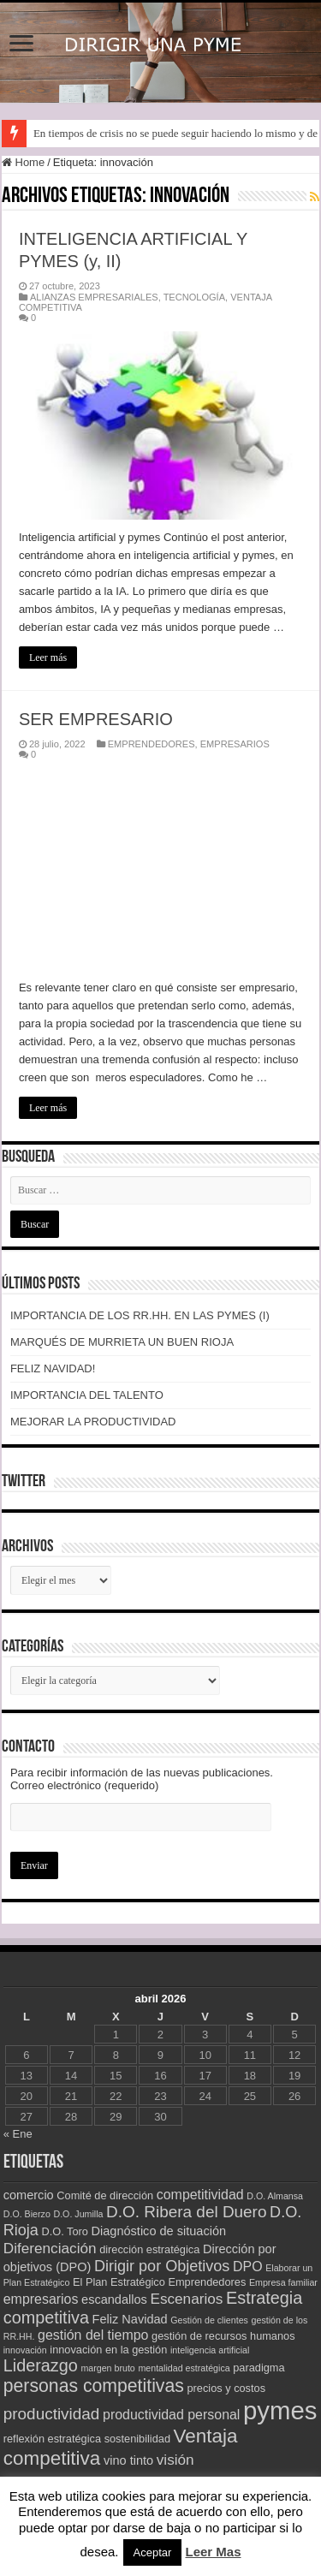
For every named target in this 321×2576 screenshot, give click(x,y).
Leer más (48, 657)
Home (23, 162)
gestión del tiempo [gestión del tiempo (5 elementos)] (93, 2335)
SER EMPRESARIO (96, 719)
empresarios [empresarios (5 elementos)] (41, 2299)
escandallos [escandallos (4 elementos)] (114, 2299)
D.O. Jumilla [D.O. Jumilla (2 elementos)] (78, 2214)
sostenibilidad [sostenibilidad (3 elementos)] (137, 2438)
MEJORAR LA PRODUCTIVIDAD (93, 1421)
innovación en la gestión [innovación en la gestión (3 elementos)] (108, 2349)
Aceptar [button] (153, 2552)
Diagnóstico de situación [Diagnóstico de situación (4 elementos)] (159, 2231)
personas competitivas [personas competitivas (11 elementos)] (93, 2385)
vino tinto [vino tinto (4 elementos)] (128, 2460)
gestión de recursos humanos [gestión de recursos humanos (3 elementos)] (223, 2335)
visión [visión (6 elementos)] (175, 2459)
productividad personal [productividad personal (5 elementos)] (171, 2414)
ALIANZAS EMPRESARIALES (94, 297)
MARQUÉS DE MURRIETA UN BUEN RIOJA (122, 1342)
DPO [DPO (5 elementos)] (248, 2266)
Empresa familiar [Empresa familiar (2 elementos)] (283, 2282)
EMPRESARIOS (235, 744)
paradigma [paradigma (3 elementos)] (258, 2367)
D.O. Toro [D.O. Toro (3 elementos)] (65, 2231)
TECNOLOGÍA (194, 297)
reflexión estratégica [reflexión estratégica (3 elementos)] (52, 2438)
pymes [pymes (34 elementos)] (280, 2410)
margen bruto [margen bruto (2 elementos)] (107, 2368)
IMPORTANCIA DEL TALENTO (86, 1395)
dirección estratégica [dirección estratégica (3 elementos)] (149, 2249)
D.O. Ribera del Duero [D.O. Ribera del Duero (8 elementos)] (186, 2212)
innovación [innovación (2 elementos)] (25, 2350)
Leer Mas (213, 2551)
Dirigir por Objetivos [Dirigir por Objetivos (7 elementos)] (161, 2266)
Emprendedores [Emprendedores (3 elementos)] (207, 2282)
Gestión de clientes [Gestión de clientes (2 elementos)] (209, 2320)
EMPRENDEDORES (151, 744)
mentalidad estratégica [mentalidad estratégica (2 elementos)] (183, 2368)
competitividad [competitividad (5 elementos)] (200, 2194)
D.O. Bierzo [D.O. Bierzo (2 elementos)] (27, 2214)
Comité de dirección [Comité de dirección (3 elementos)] (104, 2195)
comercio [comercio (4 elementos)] (28, 2195)
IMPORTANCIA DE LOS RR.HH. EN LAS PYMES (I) (140, 1315)
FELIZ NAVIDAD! (52, 1368)
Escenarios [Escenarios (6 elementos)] (186, 2298)
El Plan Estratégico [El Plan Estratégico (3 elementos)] (119, 2282)
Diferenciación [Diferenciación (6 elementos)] (50, 2248)
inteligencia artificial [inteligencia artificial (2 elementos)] (209, 2350)
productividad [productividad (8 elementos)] (51, 2414)
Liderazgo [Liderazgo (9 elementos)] (40, 2365)
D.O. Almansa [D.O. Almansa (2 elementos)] (275, 2196)
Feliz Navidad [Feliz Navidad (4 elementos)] (130, 2319)
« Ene (18, 2133)
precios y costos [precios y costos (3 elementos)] (226, 2388)
